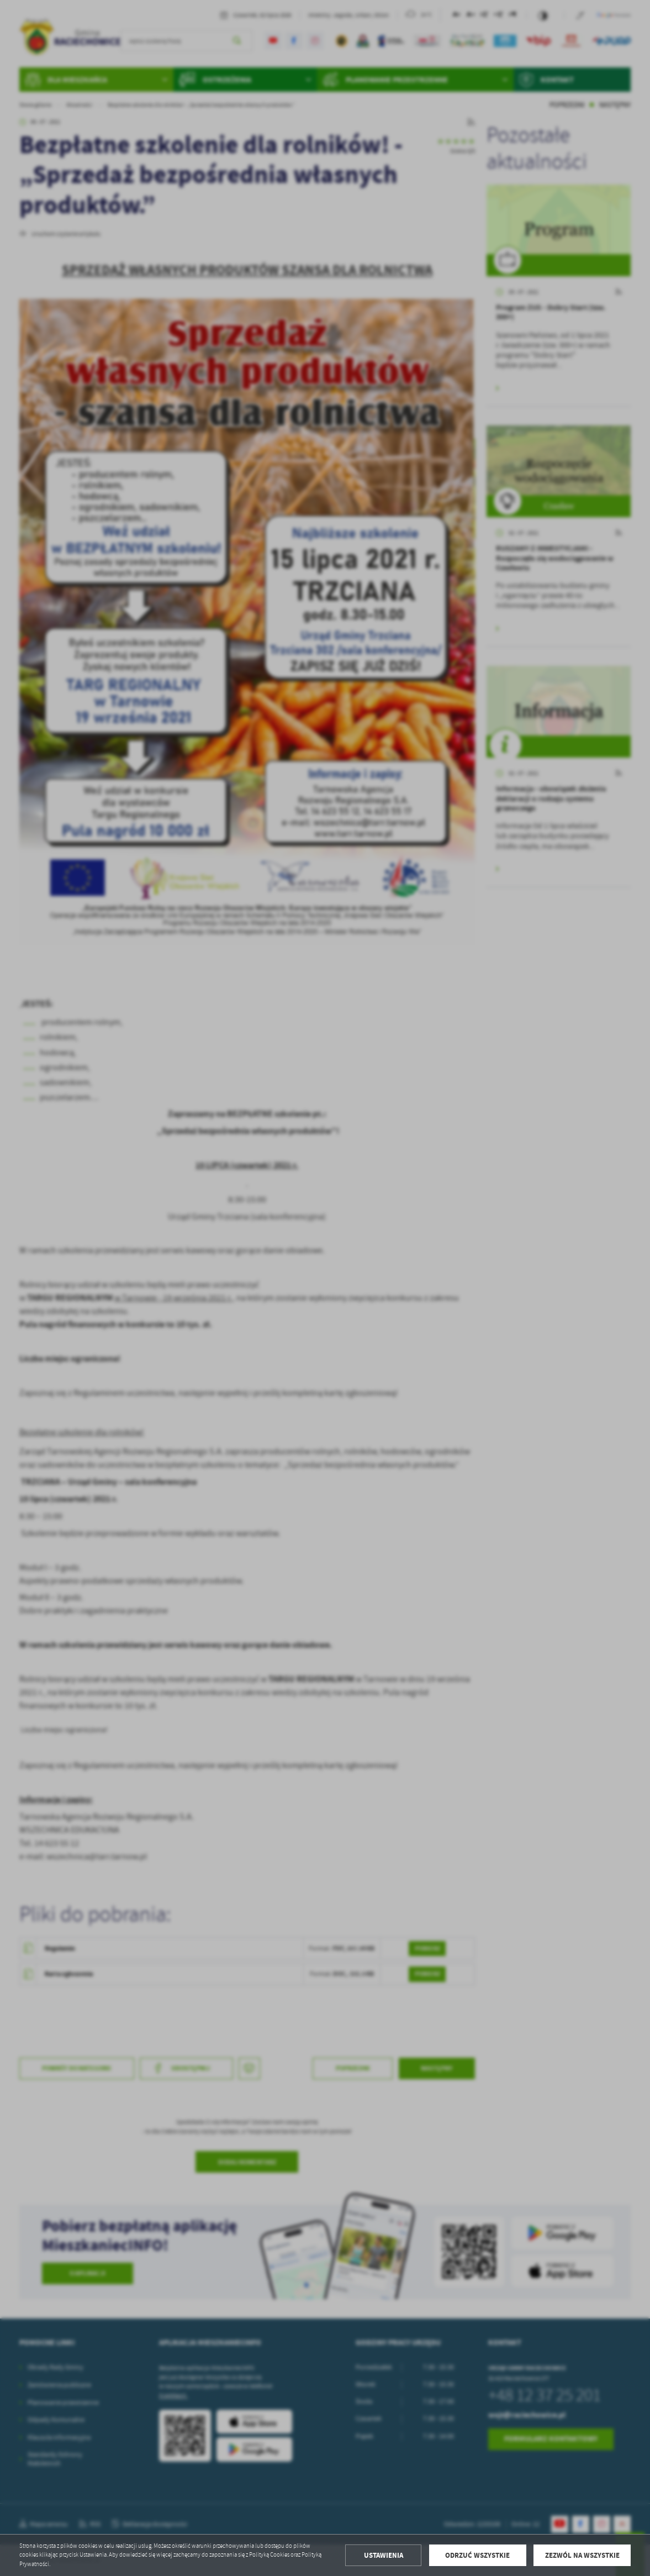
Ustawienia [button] (383, 2555)
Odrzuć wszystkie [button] (477, 2555)
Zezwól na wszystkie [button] (582, 2555)
